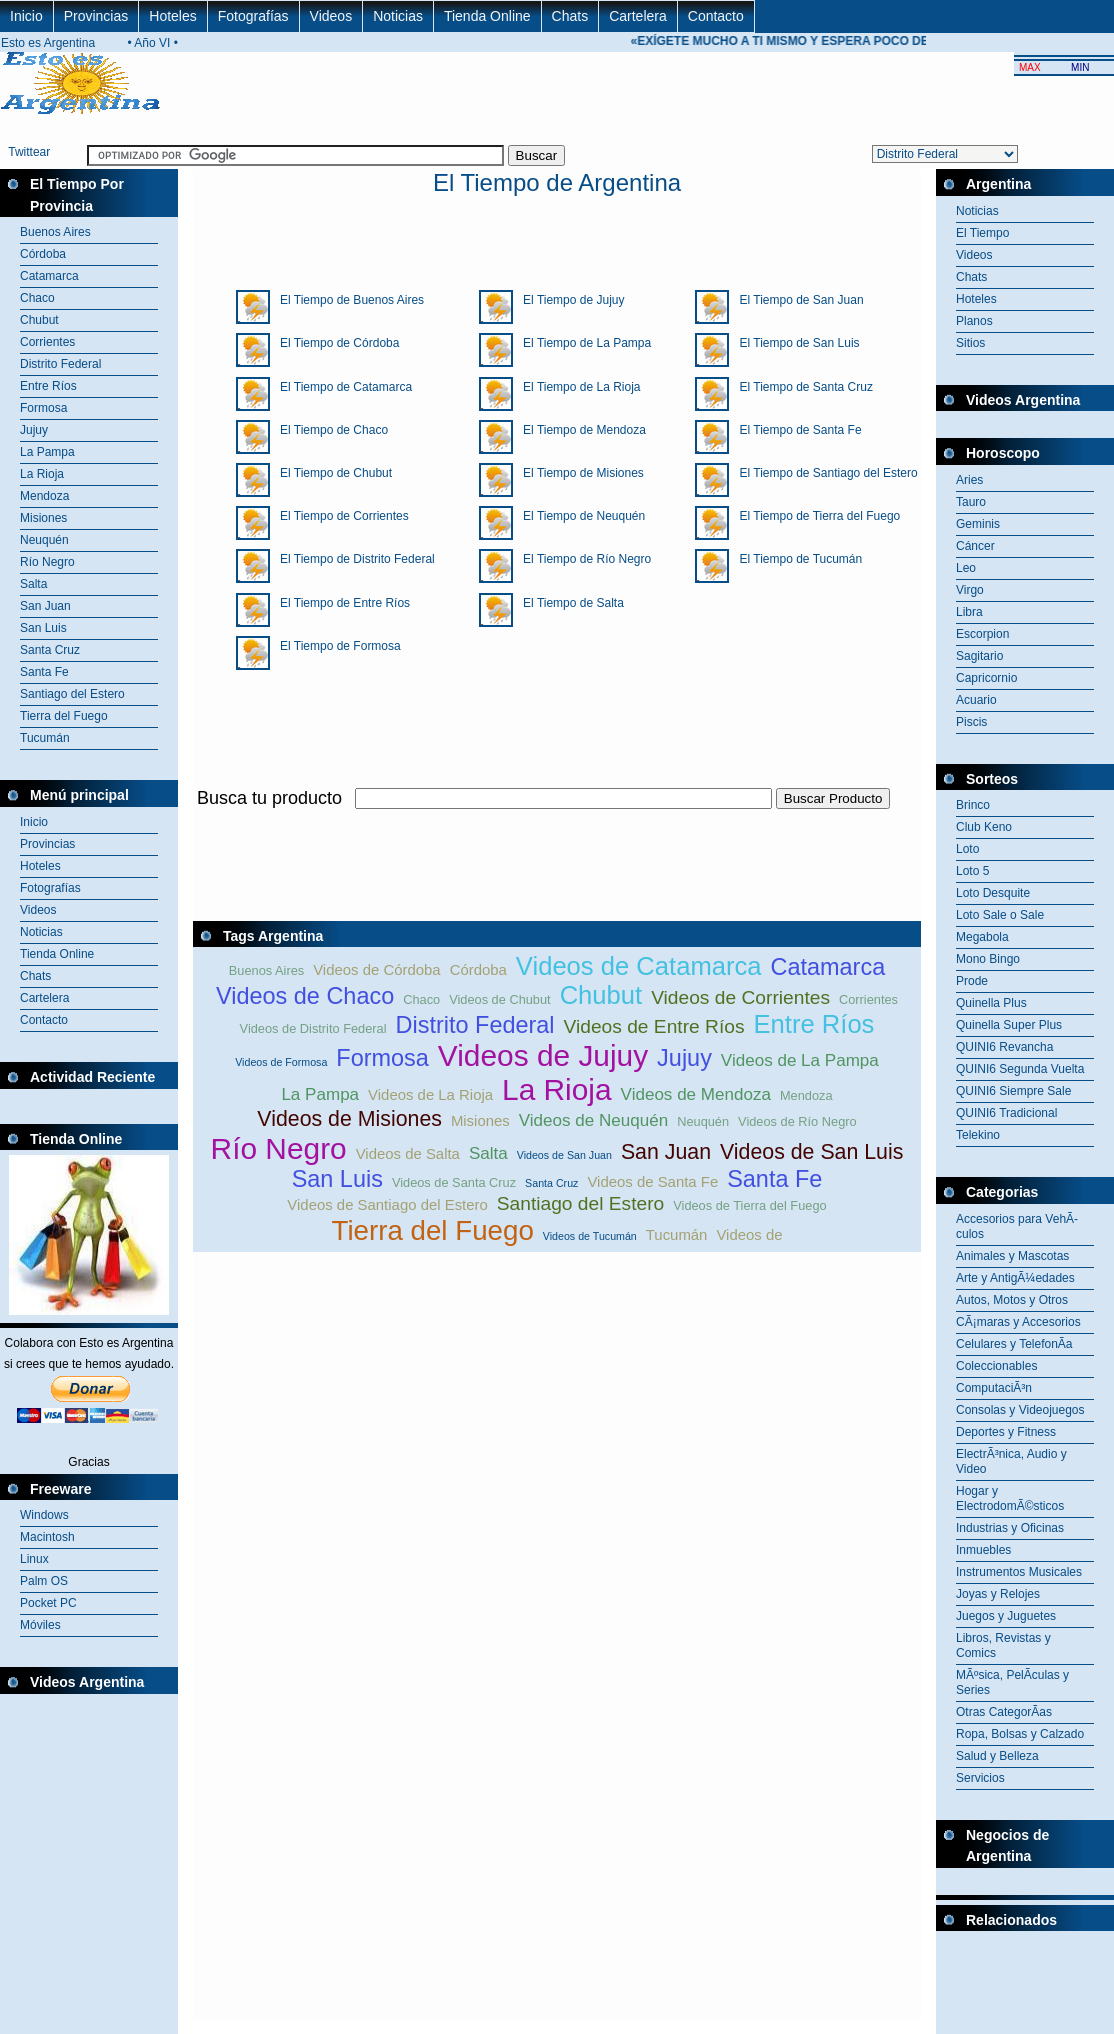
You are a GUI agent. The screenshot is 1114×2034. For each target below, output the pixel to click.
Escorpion (982, 634)
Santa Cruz (50, 650)
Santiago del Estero (72, 694)
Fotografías (253, 16)
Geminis (978, 524)
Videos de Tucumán (590, 1236)
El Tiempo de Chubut (331, 473)
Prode (972, 981)
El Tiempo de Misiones (578, 473)
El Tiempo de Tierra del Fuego (814, 516)
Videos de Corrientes (740, 997)
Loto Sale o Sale (1000, 915)
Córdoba (43, 254)
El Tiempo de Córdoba (334, 343)
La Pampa (47, 452)
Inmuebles (983, 1550)
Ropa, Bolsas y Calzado (1020, 1734)
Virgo (970, 590)
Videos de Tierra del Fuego (749, 1205)
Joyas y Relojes (998, 1594)
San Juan (45, 606)
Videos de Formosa (281, 1062)
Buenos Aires (55, 232)
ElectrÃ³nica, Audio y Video (1011, 1461)
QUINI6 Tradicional (1006, 1113)
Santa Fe (44, 672)
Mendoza (44, 496)
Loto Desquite (993, 893)
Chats (570, 16)
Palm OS (44, 1581)
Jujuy (34, 430)
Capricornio (986, 678)
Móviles (40, 1625)
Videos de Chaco (305, 996)
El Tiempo (982, 233)
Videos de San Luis (811, 1152)
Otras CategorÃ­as (1004, 1712)
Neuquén (44, 540)
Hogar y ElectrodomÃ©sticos (1010, 1498)
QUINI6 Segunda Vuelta (1020, 1069)
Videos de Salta (408, 1153)
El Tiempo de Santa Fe (795, 430)
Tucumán (45, 738)
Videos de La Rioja (430, 1094)
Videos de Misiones (349, 1119)
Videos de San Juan (564, 1155)
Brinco (973, 805)
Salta (33, 584)
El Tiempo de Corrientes (339, 516)
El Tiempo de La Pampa (582, 343)
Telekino (978, 1135)
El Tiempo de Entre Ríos (340, 603)
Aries (969, 480)
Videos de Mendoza (696, 1094)
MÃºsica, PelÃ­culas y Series (1012, 1682)
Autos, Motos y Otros (1012, 1300)
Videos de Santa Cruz (454, 1182)
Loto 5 (972, 871)
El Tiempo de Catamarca (341, 387)
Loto (967, 849)
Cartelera (638, 16)
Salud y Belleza (997, 1756)
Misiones (43, 518)
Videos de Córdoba (376, 969)
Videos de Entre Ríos (654, 1026)
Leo (966, 568)
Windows (44, 1515)
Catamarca (49, 276)
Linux (34, 1559)
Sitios (970, 343)
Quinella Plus (991, 1003)
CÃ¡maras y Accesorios (1018, 1322)
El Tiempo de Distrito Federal (352, 559)
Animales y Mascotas (1012, 1256)
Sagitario (979, 656)
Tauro (971, 502)
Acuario (976, 700)
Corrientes (47, 342)
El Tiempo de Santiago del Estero (823, 473)
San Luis (43, 628)
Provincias (96, 16)
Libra (969, 612)
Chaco (37, 298)
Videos (331, 16)
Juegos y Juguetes (1006, 1616)
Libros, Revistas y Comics (1003, 1645)
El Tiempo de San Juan (796, 300)
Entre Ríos (48, 386)
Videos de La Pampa (800, 1060)
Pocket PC (48, 1603)
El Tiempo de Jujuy (568, 300)
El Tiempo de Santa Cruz (800, 387)
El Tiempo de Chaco (329, 430)
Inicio (26, 16)
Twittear (29, 152)
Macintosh (47, 1537)
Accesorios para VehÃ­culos (1017, 1226)
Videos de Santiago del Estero (387, 1204)
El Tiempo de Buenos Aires (347, 300)
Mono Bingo (988, 959)
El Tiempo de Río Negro (582, 559)
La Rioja (42, 474)
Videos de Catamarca (639, 966)
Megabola (982, 937)
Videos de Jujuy (543, 1055)
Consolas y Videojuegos (1020, 1410)
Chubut (39, 320)
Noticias (398, 16)
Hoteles (172, 16)
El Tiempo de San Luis (794, 343)
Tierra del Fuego (64, 716)
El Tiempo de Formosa (335, 646)
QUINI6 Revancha (1004, 1047)
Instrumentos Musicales (1019, 1572)
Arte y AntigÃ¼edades (1015, 1278)
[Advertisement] (1025, 1981)
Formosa (43, 408)
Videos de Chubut (500, 999)
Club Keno (984, 827)
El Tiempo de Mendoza (579, 430)
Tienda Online (487, 16)
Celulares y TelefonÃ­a (1014, 1344)
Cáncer (975, 546)
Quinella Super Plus (1009, 1025)
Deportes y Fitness (1006, 1432)
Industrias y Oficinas (1010, 1528)
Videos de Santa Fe (652, 1181)
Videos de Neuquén (593, 1120)
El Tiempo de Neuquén (579, 516)
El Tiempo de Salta (568, 603)
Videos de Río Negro (797, 1121)
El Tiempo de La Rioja (576, 387)
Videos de (749, 1234)
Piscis (971, 722)
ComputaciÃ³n (994, 1388)
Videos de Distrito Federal (313, 1028)
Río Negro (47, 562)
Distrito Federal (60, 364)
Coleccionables (996, 1366)
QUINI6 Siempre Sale (1013, 1091)
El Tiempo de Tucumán (795, 559)
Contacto (716, 16)
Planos (974, 321)
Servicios (980, 1778)
